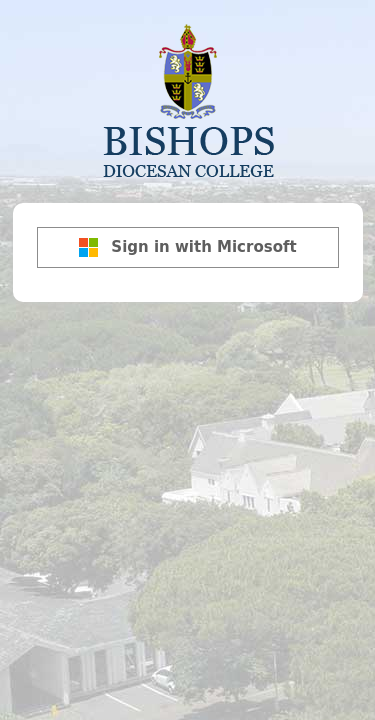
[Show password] (343, 228)
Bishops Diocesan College (188, 99)
